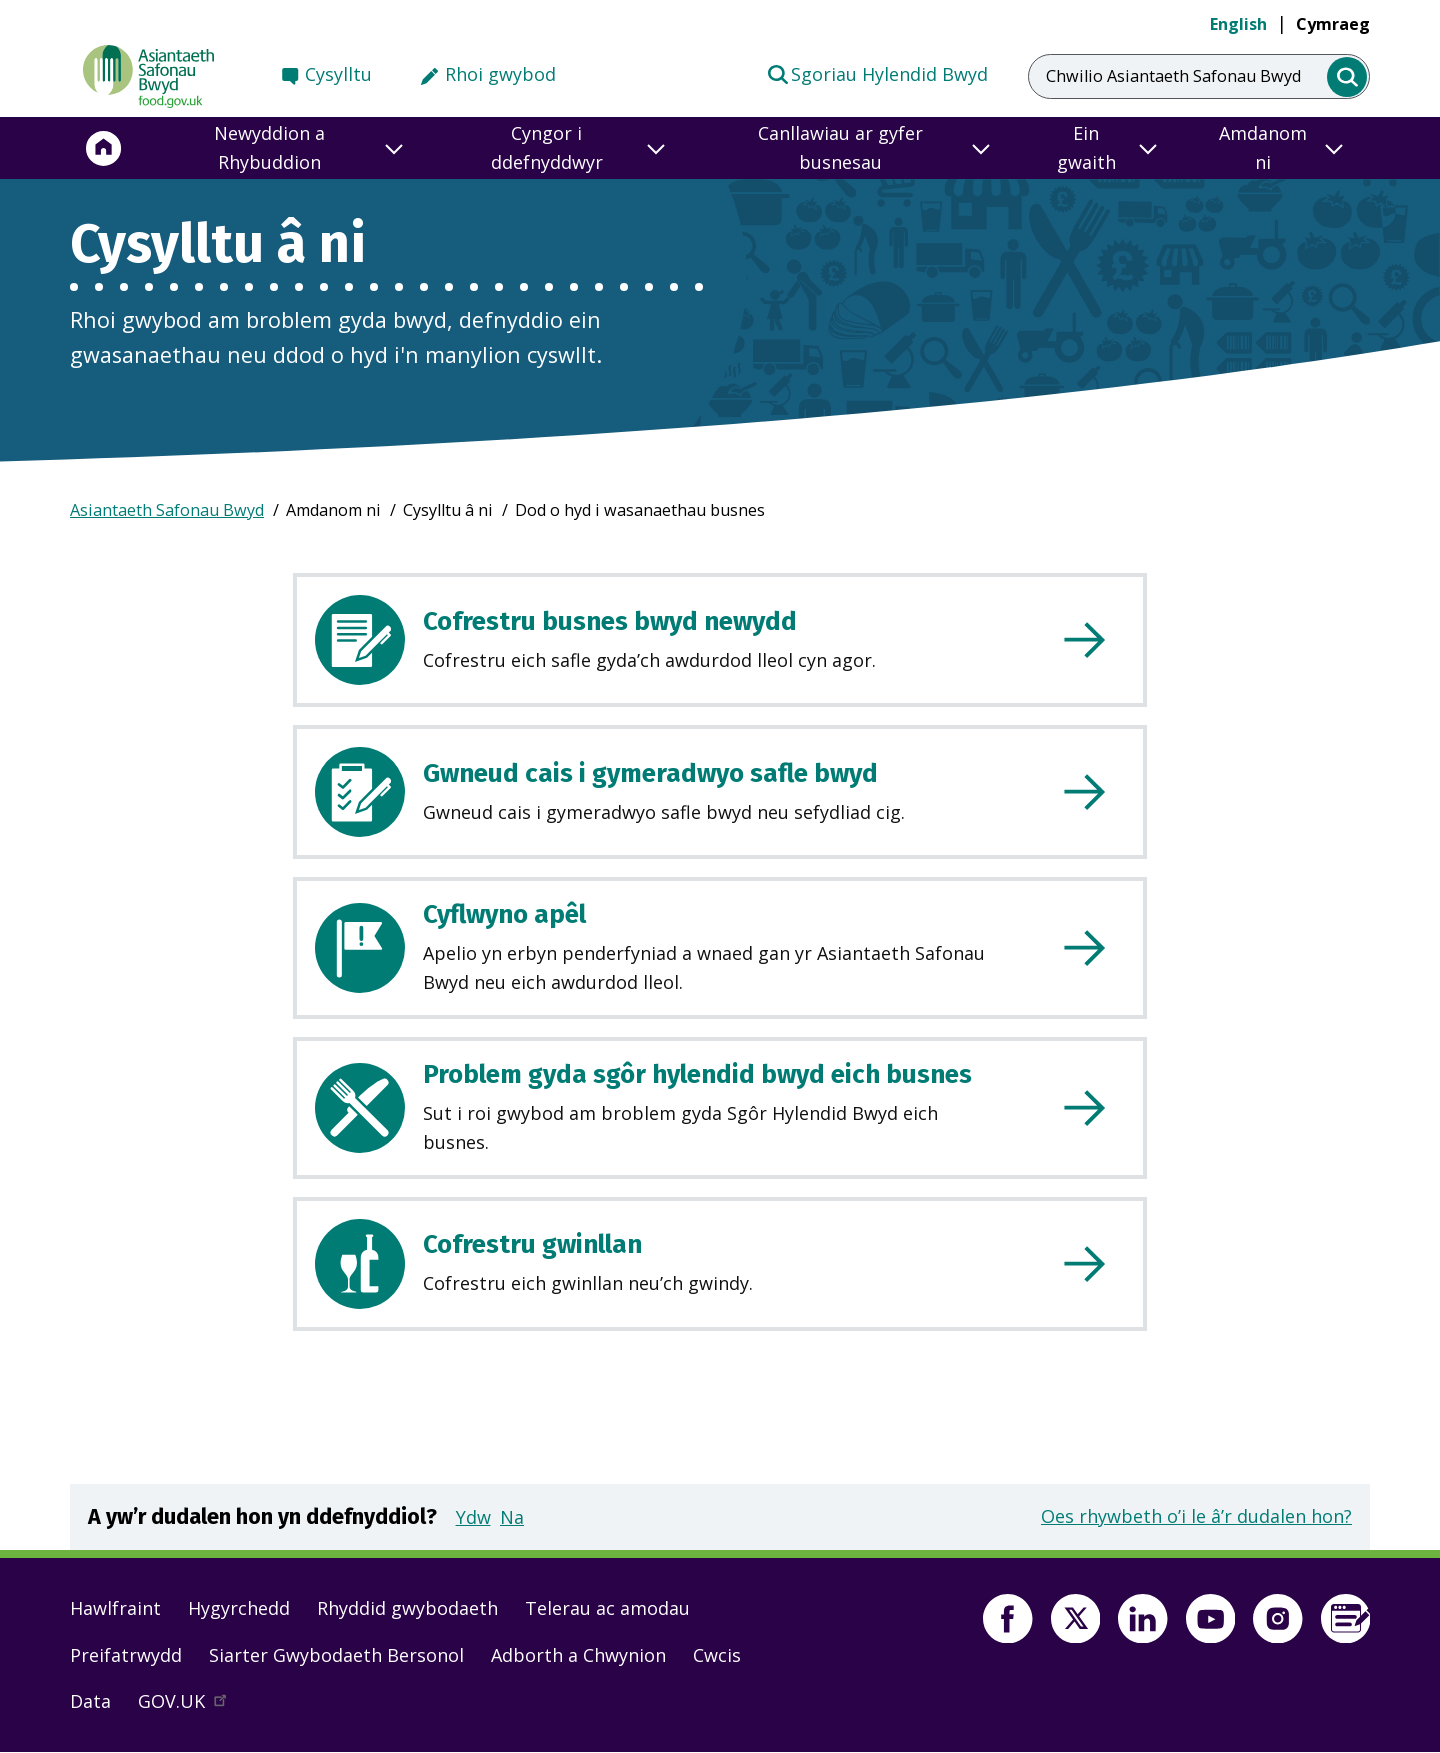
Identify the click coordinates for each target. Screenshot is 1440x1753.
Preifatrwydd (126, 1655)
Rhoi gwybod (500, 74)
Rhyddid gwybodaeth (407, 1608)
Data (90, 1701)
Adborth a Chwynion (578, 1655)
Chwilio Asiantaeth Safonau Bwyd (1173, 76)
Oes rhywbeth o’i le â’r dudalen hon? (1196, 1516)
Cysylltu (338, 74)
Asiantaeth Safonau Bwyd (167, 510)
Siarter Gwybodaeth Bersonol (336, 1655)
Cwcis (717, 1655)
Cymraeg (1333, 24)
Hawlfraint (115, 1608)
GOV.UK (191, 1706)
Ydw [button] (473, 1517)
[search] (1347, 77)
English (1238, 24)
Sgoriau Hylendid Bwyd (877, 73)
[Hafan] (104, 148)
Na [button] (512, 1517)
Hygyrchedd (239, 1608)
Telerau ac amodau (607, 1608)
